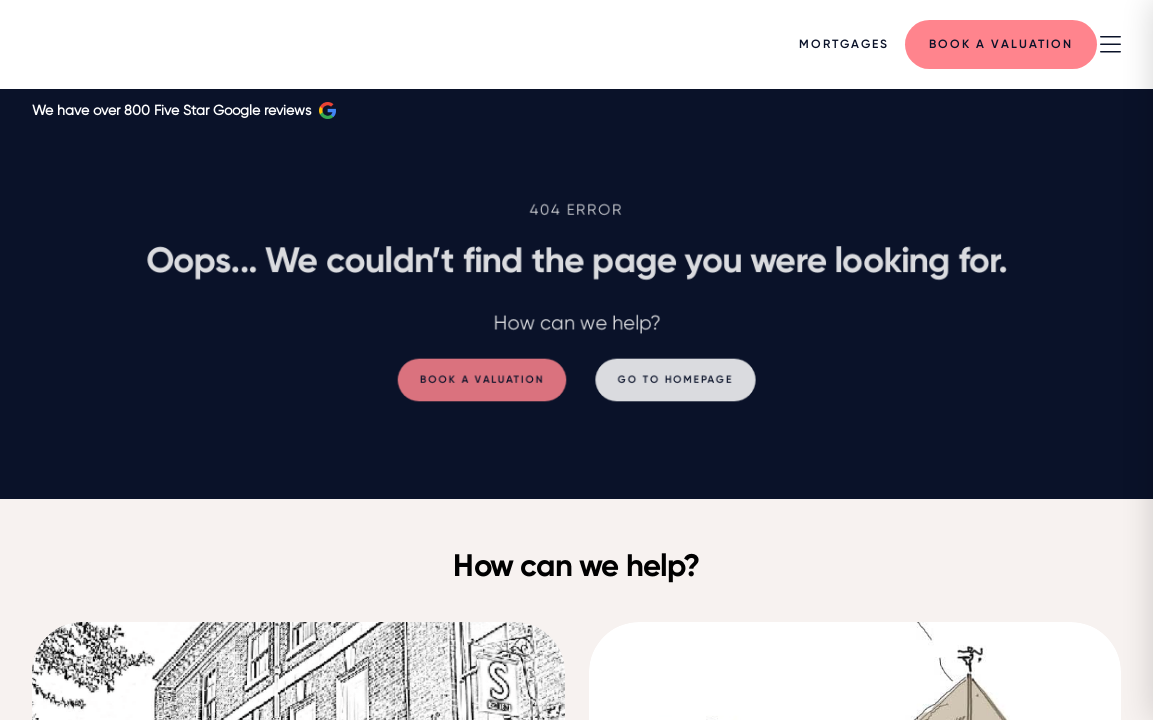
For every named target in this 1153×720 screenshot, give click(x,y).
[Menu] (844, 44)
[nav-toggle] (1110, 44)
